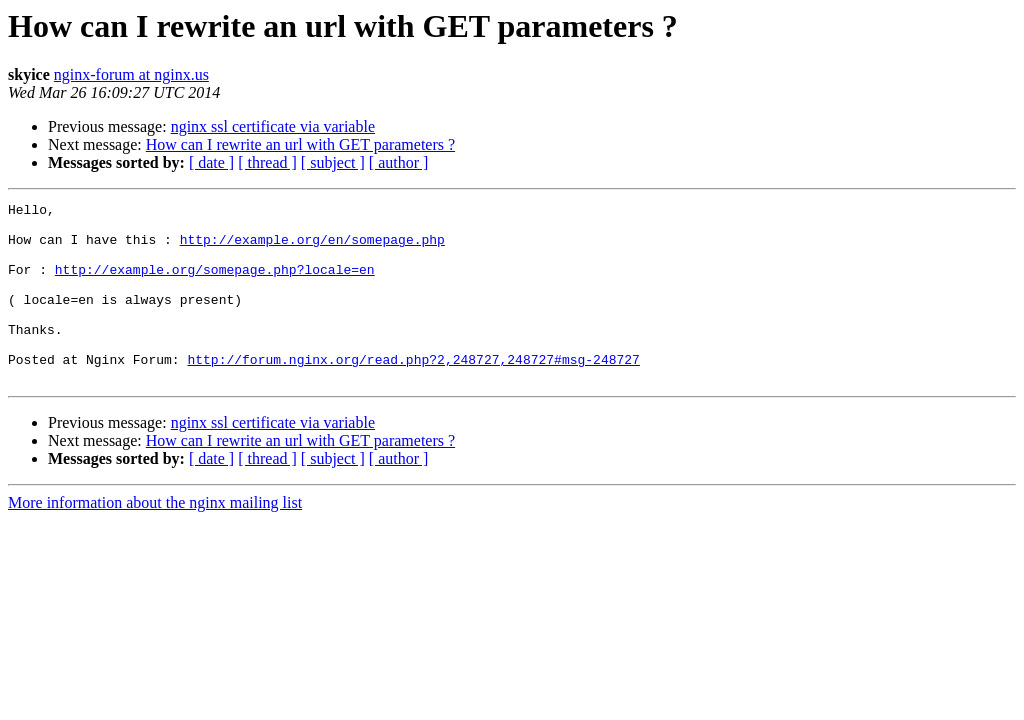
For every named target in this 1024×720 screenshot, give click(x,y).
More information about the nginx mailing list (155, 538)
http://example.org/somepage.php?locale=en (215, 284)
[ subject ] (333, 162)
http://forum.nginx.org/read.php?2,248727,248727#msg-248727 (413, 392)
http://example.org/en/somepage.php (312, 248)
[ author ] (399, 162)
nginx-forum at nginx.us (131, 74)
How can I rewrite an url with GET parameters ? (300, 144)
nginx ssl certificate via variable (273, 126)
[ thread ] (267, 162)
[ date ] (211, 162)
